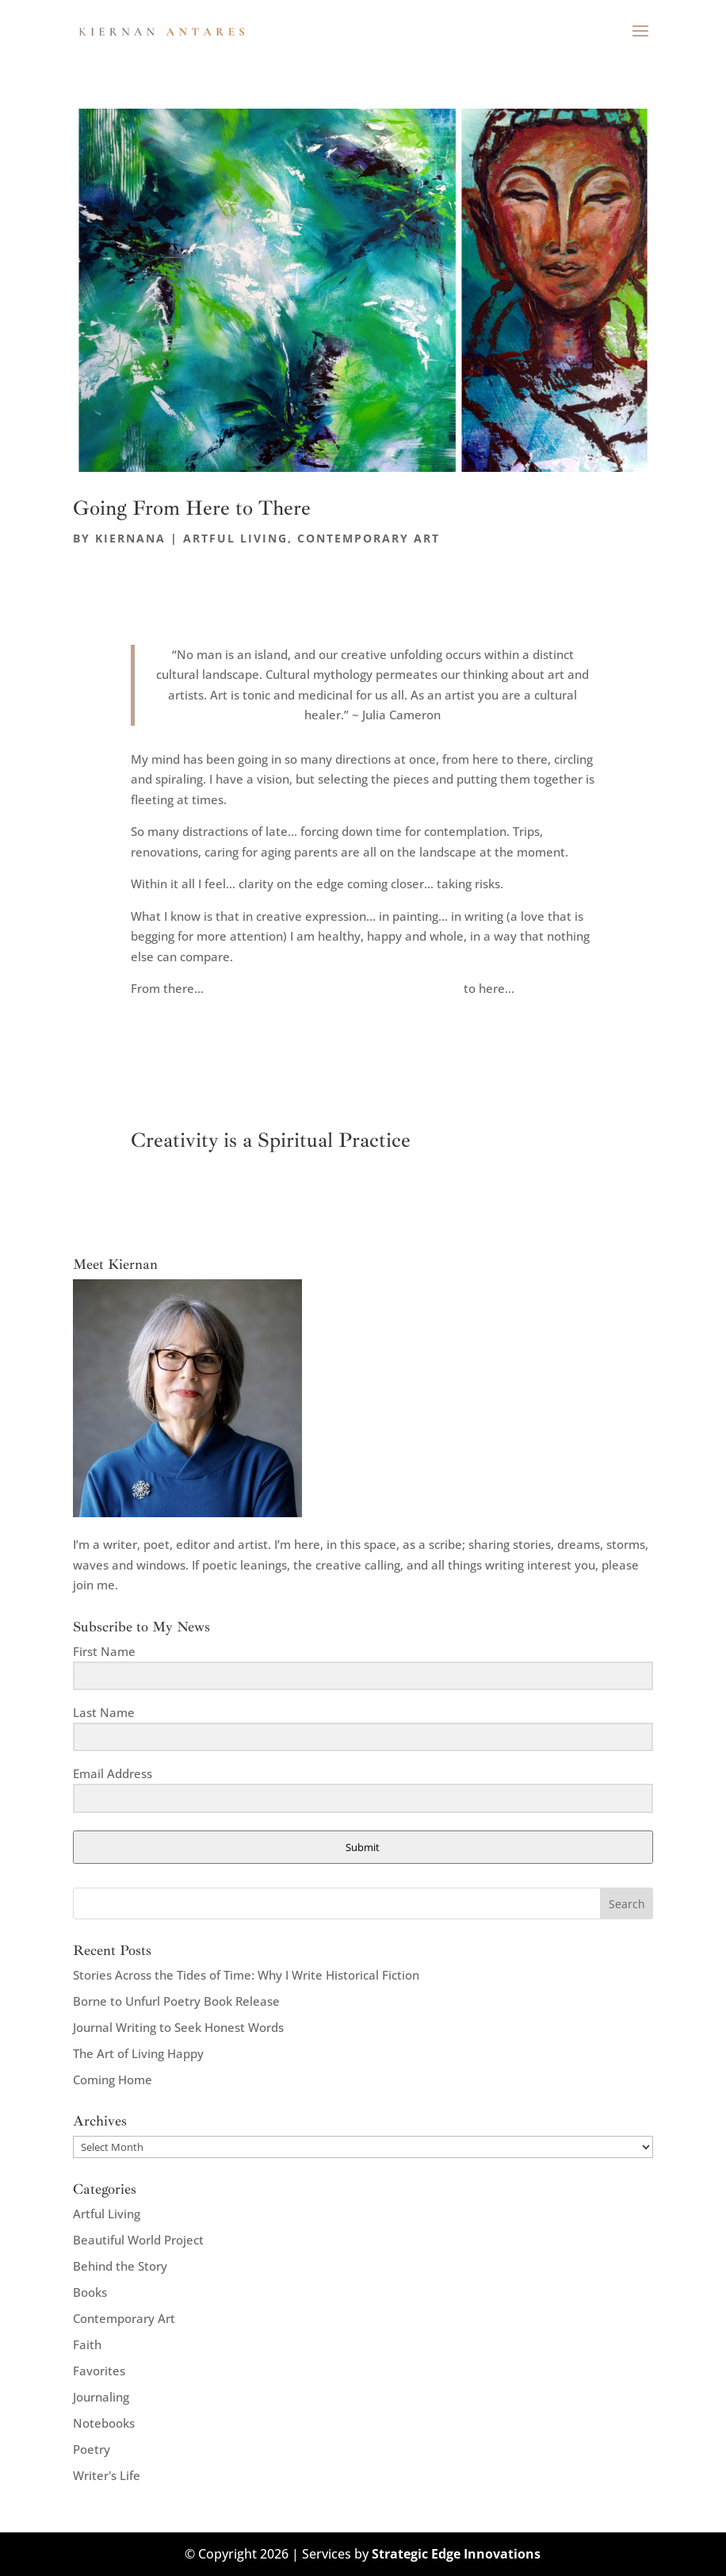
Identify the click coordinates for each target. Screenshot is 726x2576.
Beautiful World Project (138, 2240)
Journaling (101, 2397)
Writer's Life (106, 2475)
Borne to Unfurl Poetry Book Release (176, 2001)
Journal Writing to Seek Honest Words (178, 2027)
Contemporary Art (368, 538)
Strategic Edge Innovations (456, 2554)
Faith (87, 2344)
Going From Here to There (192, 508)
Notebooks (104, 2423)
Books (90, 2292)
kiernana (130, 538)
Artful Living (235, 538)
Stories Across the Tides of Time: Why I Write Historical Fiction (246, 1975)
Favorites (99, 2371)
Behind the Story (120, 2266)
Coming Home (112, 2079)
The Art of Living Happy (138, 2053)
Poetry (91, 2449)
